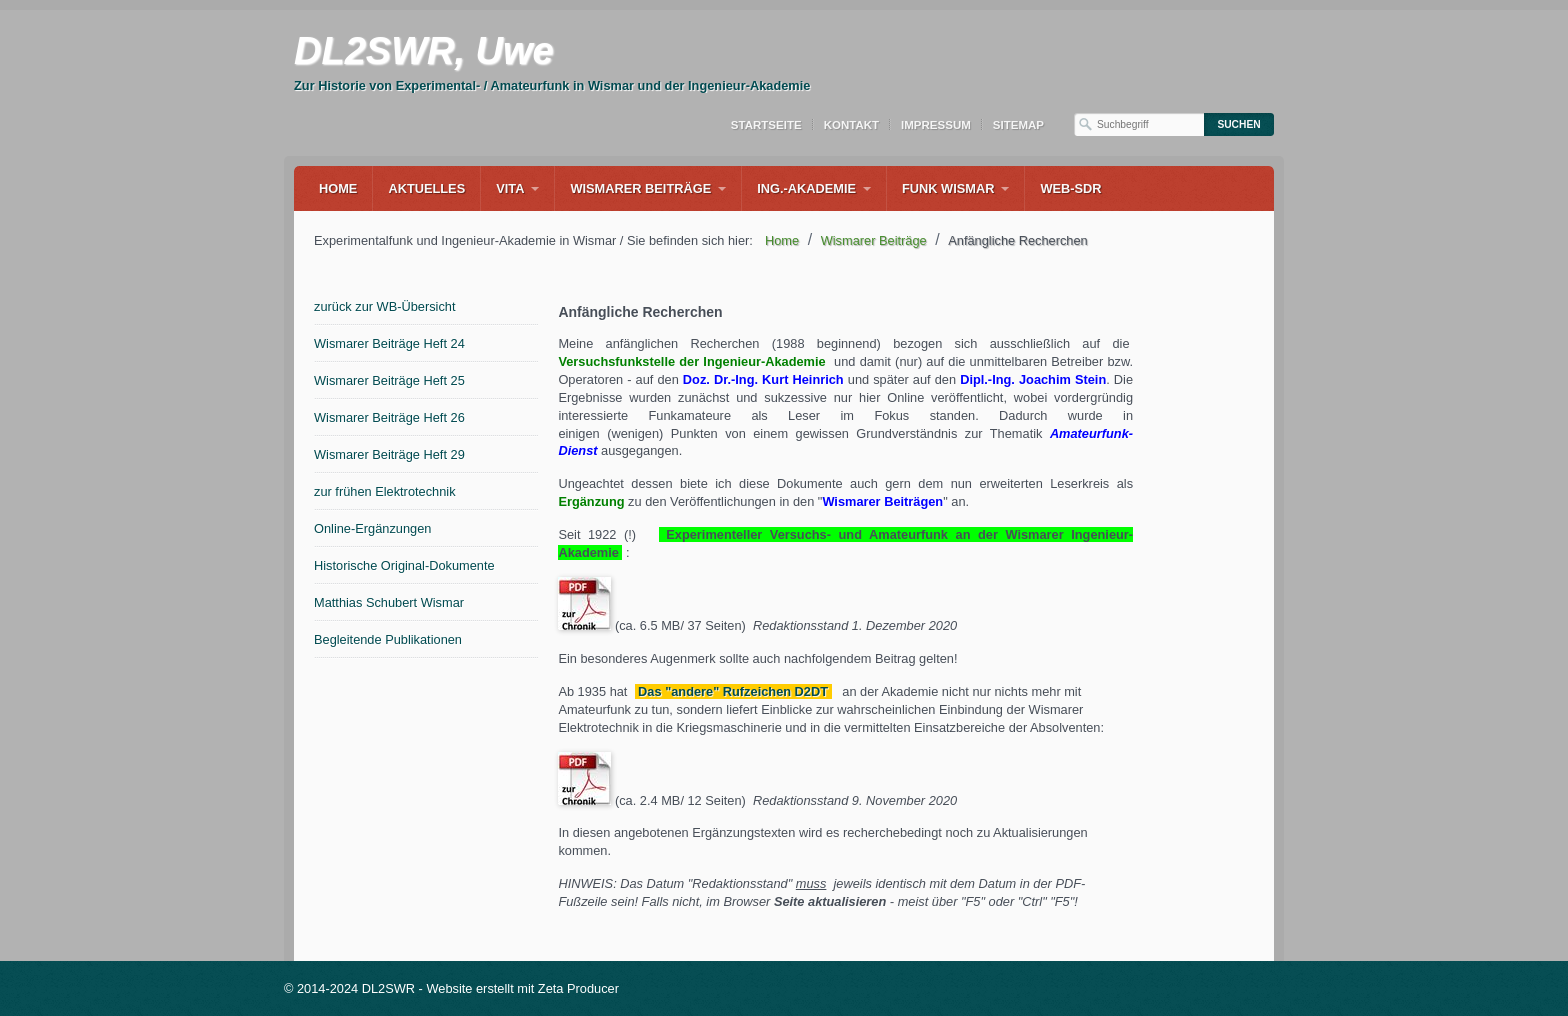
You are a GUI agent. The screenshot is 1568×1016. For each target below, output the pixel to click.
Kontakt (851, 125)
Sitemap (1018, 125)
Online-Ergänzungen (372, 528)
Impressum (936, 125)
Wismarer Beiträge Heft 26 (389, 417)
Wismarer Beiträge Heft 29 (389, 454)
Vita (510, 188)
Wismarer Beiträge (640, 188)
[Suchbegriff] (1139, 124)
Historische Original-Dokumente (404, 565)
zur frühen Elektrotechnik (385, 491)
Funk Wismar (948, 188)
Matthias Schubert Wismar (389, 602)
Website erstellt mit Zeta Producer (522, 988)
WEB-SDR (1070, 188)
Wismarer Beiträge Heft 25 (389, 380)
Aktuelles (426, 188)
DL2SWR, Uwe (424, 51)
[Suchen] (1239, 124)
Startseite (766, 125)
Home (338, 188)
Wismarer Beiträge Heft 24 (389, 343)
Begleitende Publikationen (388, 639)
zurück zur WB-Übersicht (385, 306)
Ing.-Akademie (806, 188)
